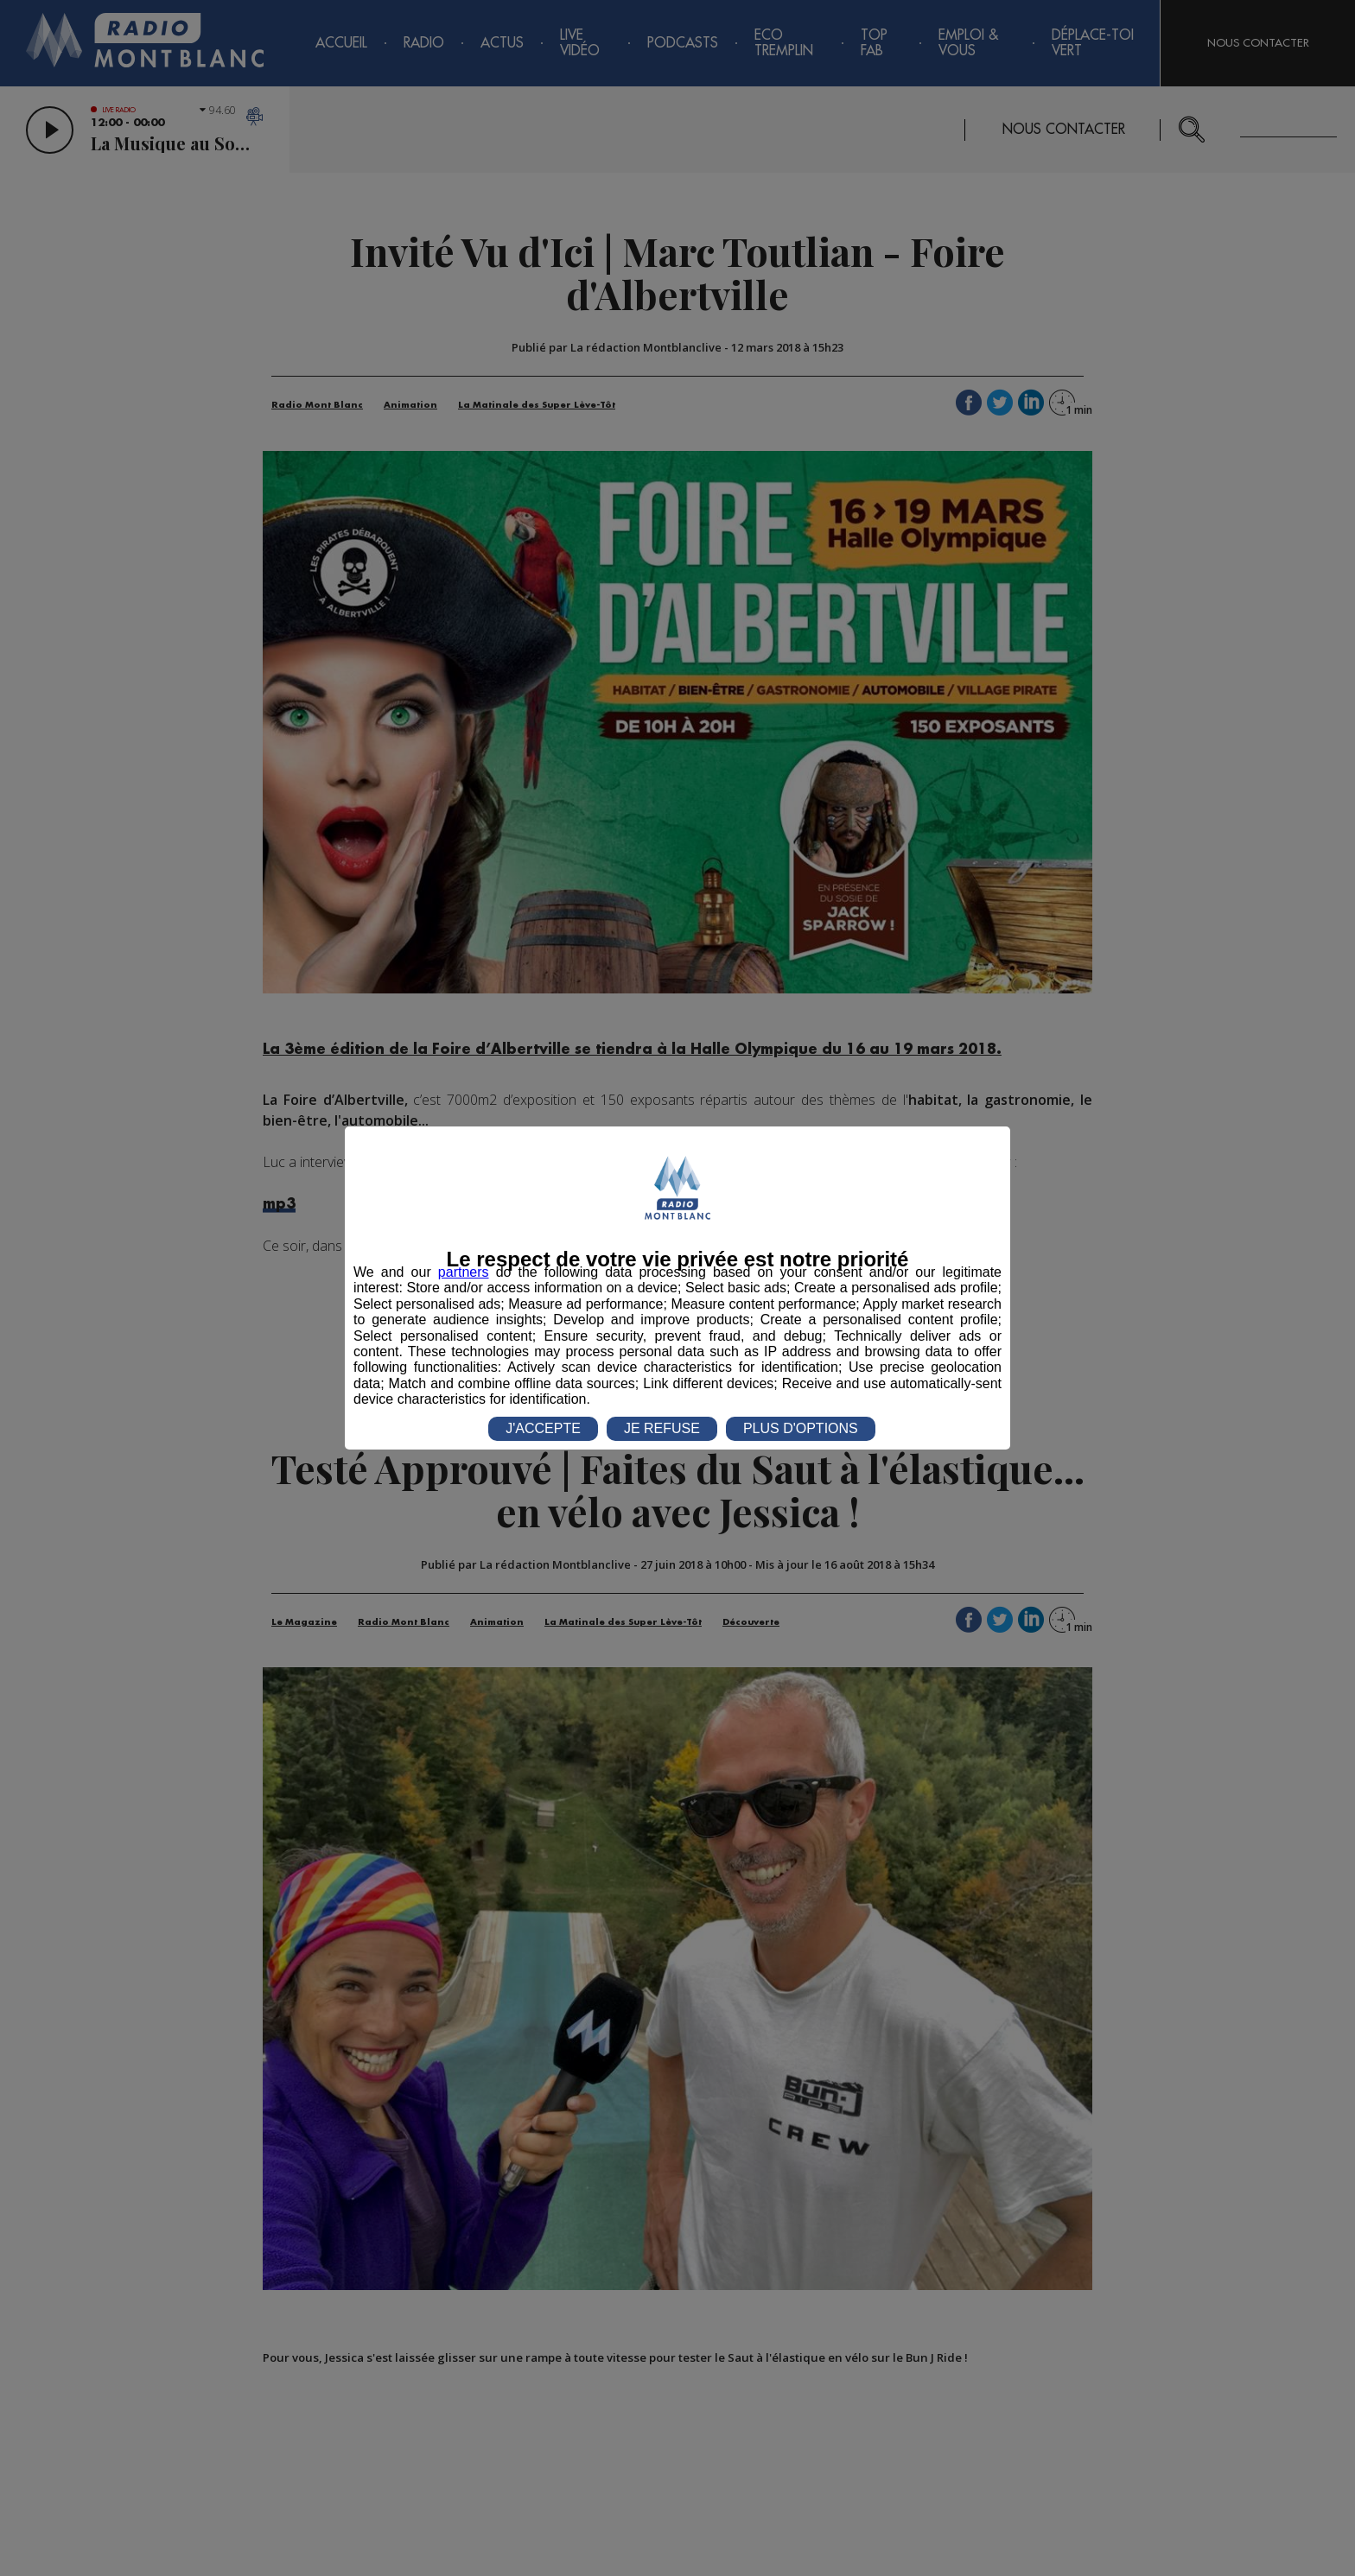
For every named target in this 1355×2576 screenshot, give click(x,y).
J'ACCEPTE (543, 1428)
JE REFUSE (662, 1428)
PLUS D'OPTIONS (800, 1428)
